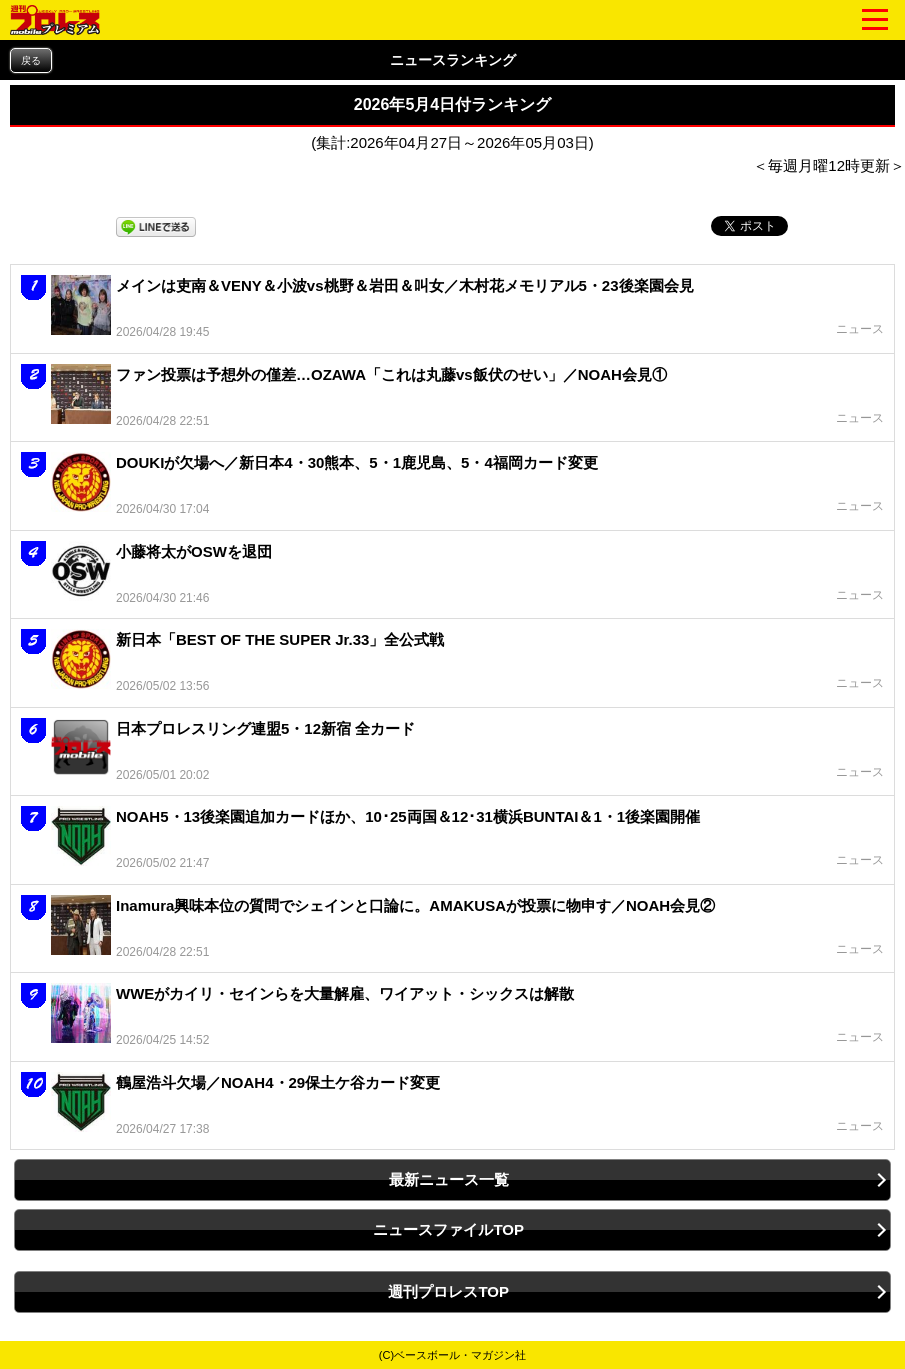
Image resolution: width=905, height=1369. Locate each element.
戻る (31, 60)
